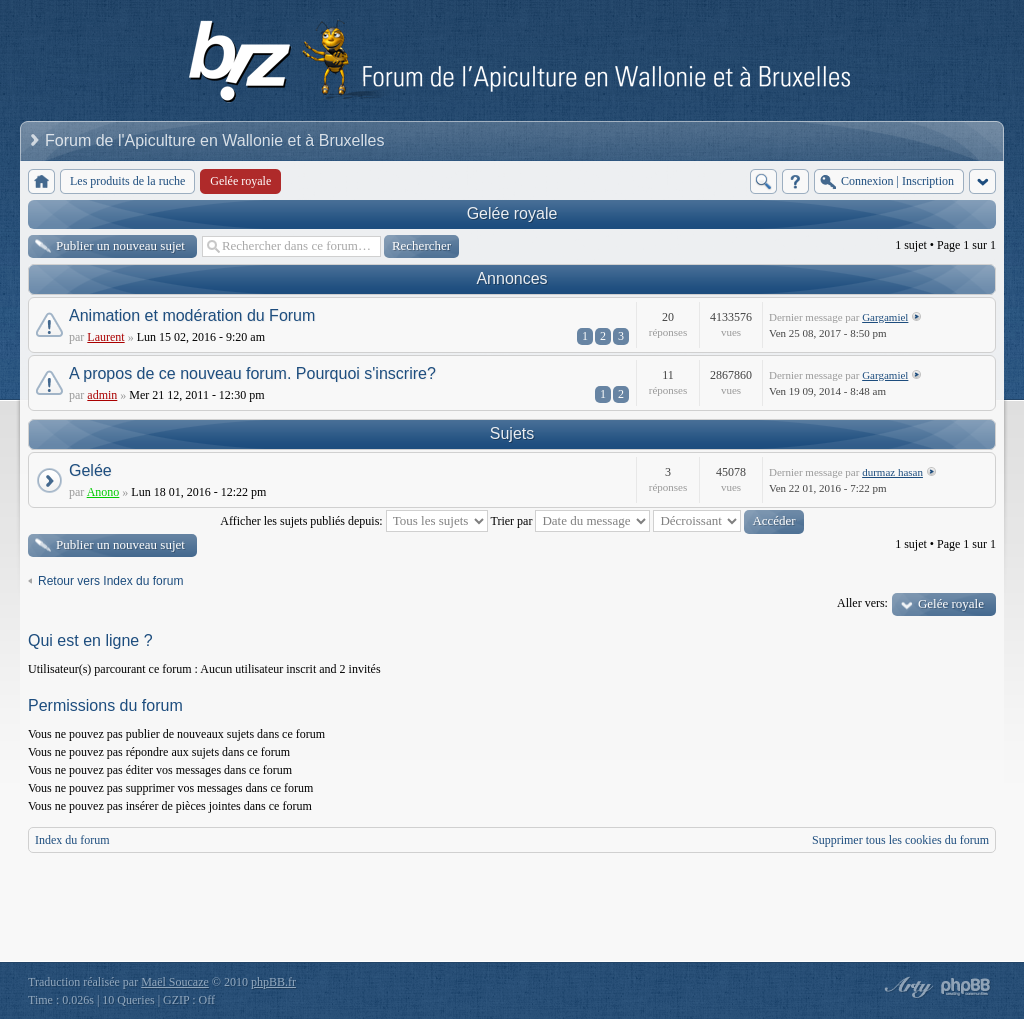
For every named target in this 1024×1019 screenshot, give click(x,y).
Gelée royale (512, 213)
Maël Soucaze (175, 982)
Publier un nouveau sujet (120, 245)
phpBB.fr (273, 982)
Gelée (90, 470)
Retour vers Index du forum (110, 581)
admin (102, 395)
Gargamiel (885, 317)
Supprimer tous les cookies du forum (900, 840)
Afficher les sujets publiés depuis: (353, 521)
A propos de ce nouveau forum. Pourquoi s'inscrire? (252, 373)
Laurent (105, 337)
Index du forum (72, 840)
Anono (103, 492)
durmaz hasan (892, 472)
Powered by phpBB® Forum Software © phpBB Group (966, 987)
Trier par (571, 521)
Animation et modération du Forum (192, 315)
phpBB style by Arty (906, 987)
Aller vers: (862, 603)
